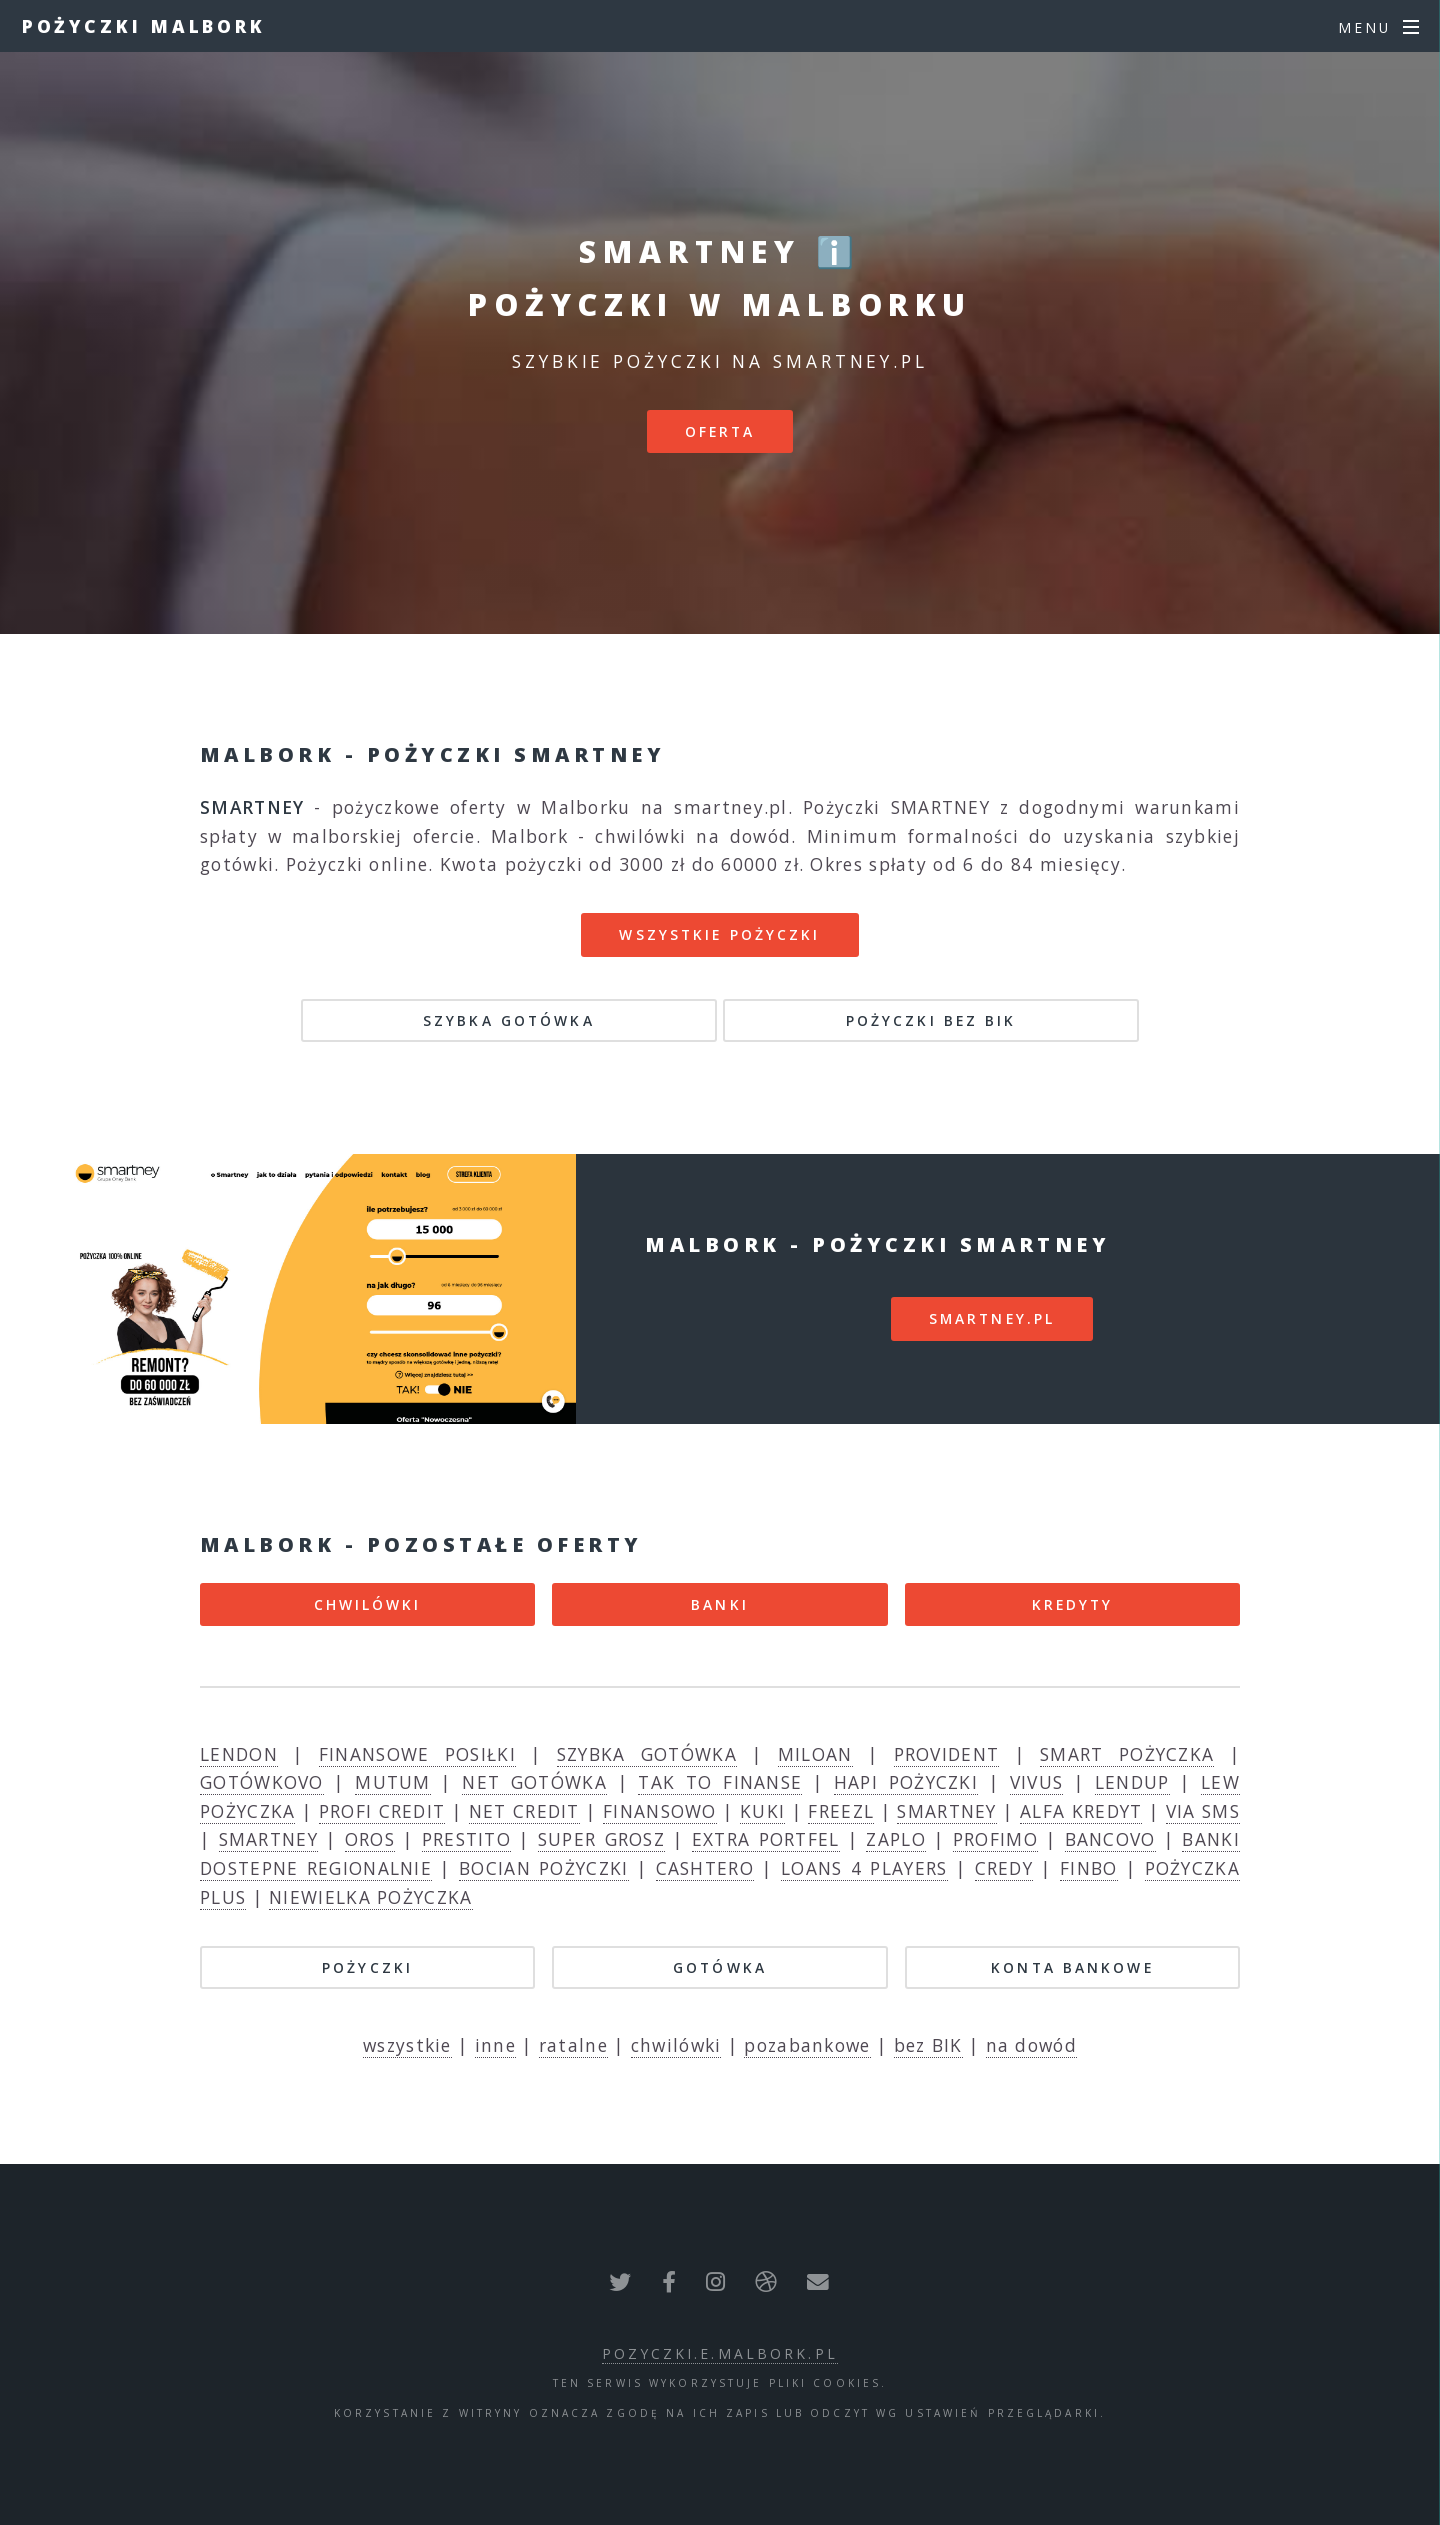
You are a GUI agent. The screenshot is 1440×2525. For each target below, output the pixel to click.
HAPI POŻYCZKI (906, 1782)
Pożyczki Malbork (144, 26)
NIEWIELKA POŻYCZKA (370, 1897)
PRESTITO (466, 1839)
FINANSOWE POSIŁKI (417, 1754)
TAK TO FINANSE (720, 1782)
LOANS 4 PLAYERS (864, 1868)
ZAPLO (896, 1839)
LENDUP (1132, 1782)
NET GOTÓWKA (534, 1782)
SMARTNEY (946, 1811)
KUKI (762, 1811)
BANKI (720, 1604)
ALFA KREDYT (1081, 1811)
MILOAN (815, 1754)
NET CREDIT (524, 1811)
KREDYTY (1073, 1604)
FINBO (1089, 1868)
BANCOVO (1110, 1839)
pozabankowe (807, 2045)
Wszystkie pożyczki (719, 934)
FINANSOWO (660, 1811)
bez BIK (928, 2045)
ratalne (573, 2045)
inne (495, 2045)
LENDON (239, 1754)
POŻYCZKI (367, 1967)
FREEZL (841, 1811)
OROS (370, 1839)
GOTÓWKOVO (262, 1782)
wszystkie (407, 2045)
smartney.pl (992, 1318)
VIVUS (1037, 1782)
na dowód (1031, 2045)
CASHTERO (705, 1868)
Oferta (720, 431)
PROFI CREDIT (382, 1811)
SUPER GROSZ (601, 1839)
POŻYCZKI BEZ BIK (931, 1020)
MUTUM (393, 1782)
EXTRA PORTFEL (766, 1839)
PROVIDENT (947, 1754)
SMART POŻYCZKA (1127, 1754)
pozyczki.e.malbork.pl (720, 2353)
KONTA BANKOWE (1072, 1967)
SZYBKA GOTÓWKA (509, 1020)
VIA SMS (1203, 1811)
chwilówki (676, 2045)
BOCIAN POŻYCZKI (544, 1868)
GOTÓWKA (720, 1967)
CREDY (1004, 1868)
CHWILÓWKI (368, 1604)
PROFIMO (995, 1839)
